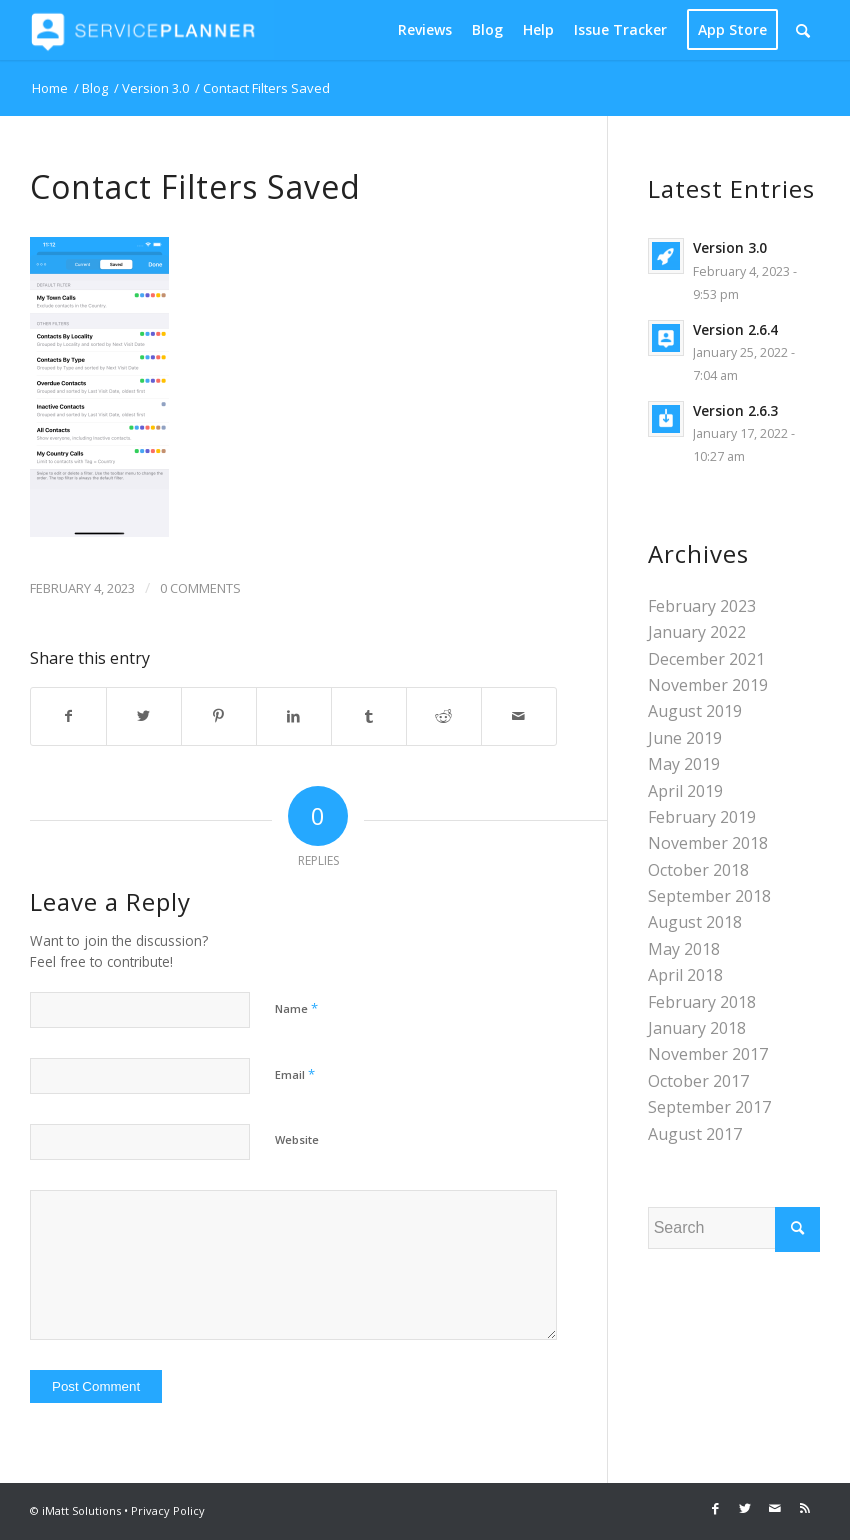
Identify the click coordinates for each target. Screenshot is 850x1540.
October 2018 (698, 870)
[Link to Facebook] (715, 1508)
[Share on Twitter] (144, 716)
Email (295, 1074)
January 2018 (697, 1028)
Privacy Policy (168, 1510)
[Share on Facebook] (68, 716)
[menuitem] (425, 30)
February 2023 (702, 606)
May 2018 (684, 949)
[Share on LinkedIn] (294, 716)
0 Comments (200, 588)
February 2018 (702, 1002)
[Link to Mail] (775, 1508)
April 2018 (685, 975)
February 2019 (702, 817)
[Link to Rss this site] (805, 1508)
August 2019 (695, 711)
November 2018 (708, 843)
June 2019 (685, 738)
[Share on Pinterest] (219, 716)
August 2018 (695, 922)
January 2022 (697, 632)
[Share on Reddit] (444, 716)
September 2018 (709, 896)
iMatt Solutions (81, 1510)
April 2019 (685, 791)
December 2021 (706, 659)
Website (297, 1139)
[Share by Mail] (519, 716)
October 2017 (698, 1081)
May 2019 (684, 764)
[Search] (803, 30)
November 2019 (708, 685)
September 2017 (709, 1107)
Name (296, 1008)
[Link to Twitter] (745, 1508)
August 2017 (695, 1134)
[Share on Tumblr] (369, 716)
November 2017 (708, 1054)
